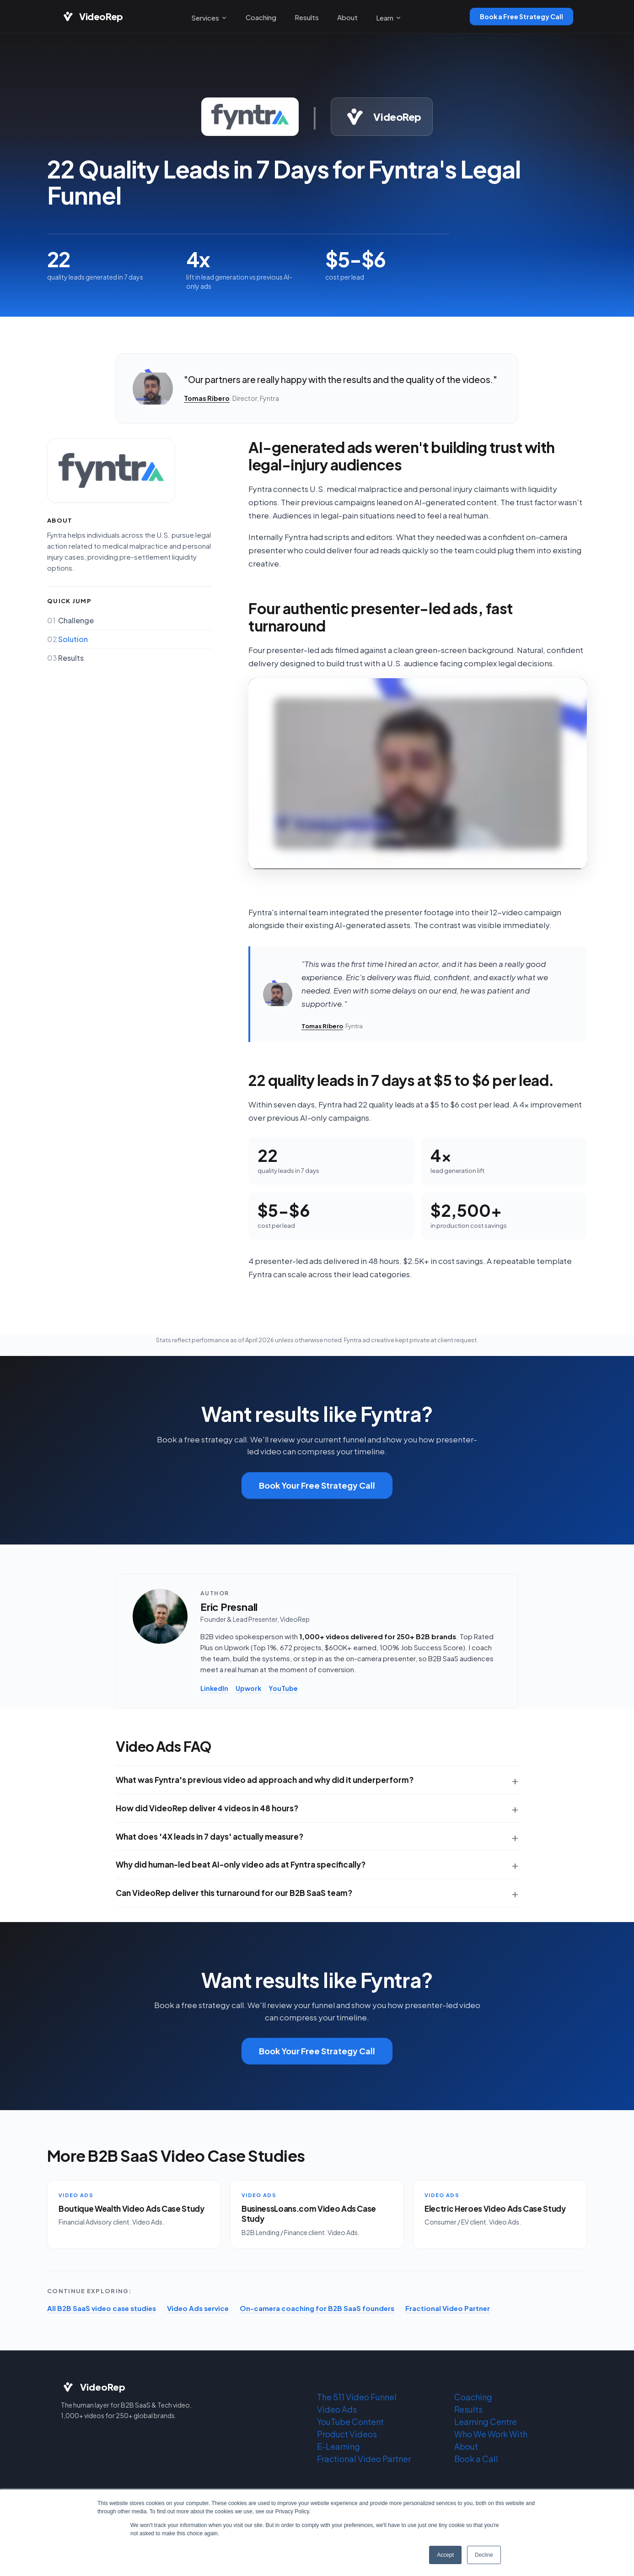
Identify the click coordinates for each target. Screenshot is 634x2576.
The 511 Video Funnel (357, 2397)
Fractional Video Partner (447, 2308)
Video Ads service (198, 2308)
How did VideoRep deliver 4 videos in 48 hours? (207, 1808)
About (466, 2446)
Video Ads (337, 2409)
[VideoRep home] (92, 16)
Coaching (473, 2397)
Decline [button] (484, 2555)
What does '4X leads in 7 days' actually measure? (209, 1836)
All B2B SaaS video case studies (101, 2308)
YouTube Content (350, 2421)
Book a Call (476, 2458)
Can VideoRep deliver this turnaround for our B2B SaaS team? (234, 1893)
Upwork (248, 1688)
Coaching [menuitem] (261, 17)
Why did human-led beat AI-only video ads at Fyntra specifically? (240, 1864)
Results (65, 658)
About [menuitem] (347, 17)
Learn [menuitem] (389, 17)
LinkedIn (214, 1688)
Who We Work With (490, 2434)
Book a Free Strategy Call (521, 16)
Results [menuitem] (307, 17)
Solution (67, 639)
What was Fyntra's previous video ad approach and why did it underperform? (265, 1780)
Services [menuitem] (209, 17)
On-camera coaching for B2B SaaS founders (317, 2308)
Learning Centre (485, 2421)
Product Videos (347, 2434)
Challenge (70, 620)
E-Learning (338, 2446)
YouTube (283, 1688)
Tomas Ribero (207, 398)
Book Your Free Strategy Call (317, 1485)
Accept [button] (445, 2555)
